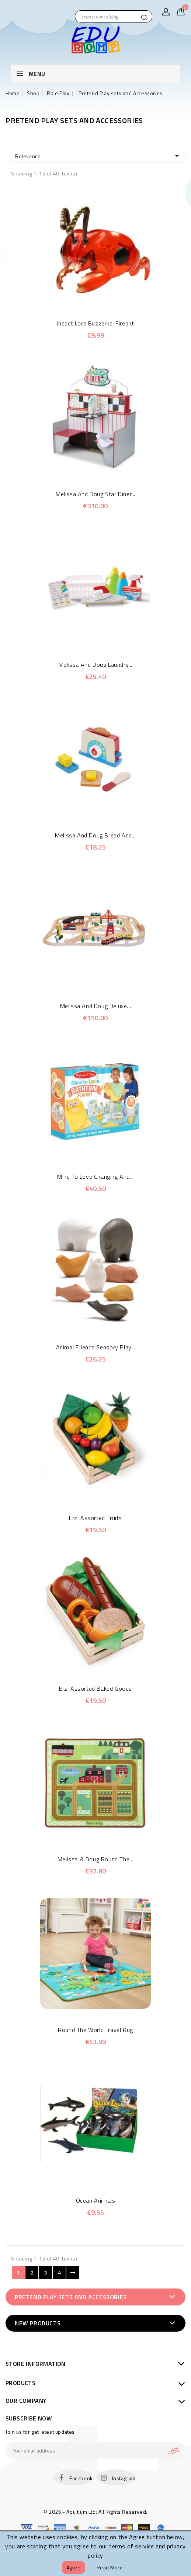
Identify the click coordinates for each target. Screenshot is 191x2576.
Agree (73, 2567)
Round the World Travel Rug (95, 2029)
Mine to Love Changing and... (95, 1176)
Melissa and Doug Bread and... (95, 835)
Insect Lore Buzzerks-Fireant (95, 323)
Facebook (81, 2478)
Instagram (124, 2478)
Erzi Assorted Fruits (95, 1517)
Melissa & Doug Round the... (95, 1859)
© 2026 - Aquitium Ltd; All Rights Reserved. (95, 2512)
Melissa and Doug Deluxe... (95, 1005)
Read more (110, 2567)
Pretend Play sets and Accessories (71, 2297)
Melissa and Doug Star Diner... (95, 493)
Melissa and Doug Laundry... (95, 664)
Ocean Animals (95, 2200)
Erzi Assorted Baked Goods (95, 1688)
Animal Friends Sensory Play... (95, 1347)
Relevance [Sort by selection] (98, 155)
